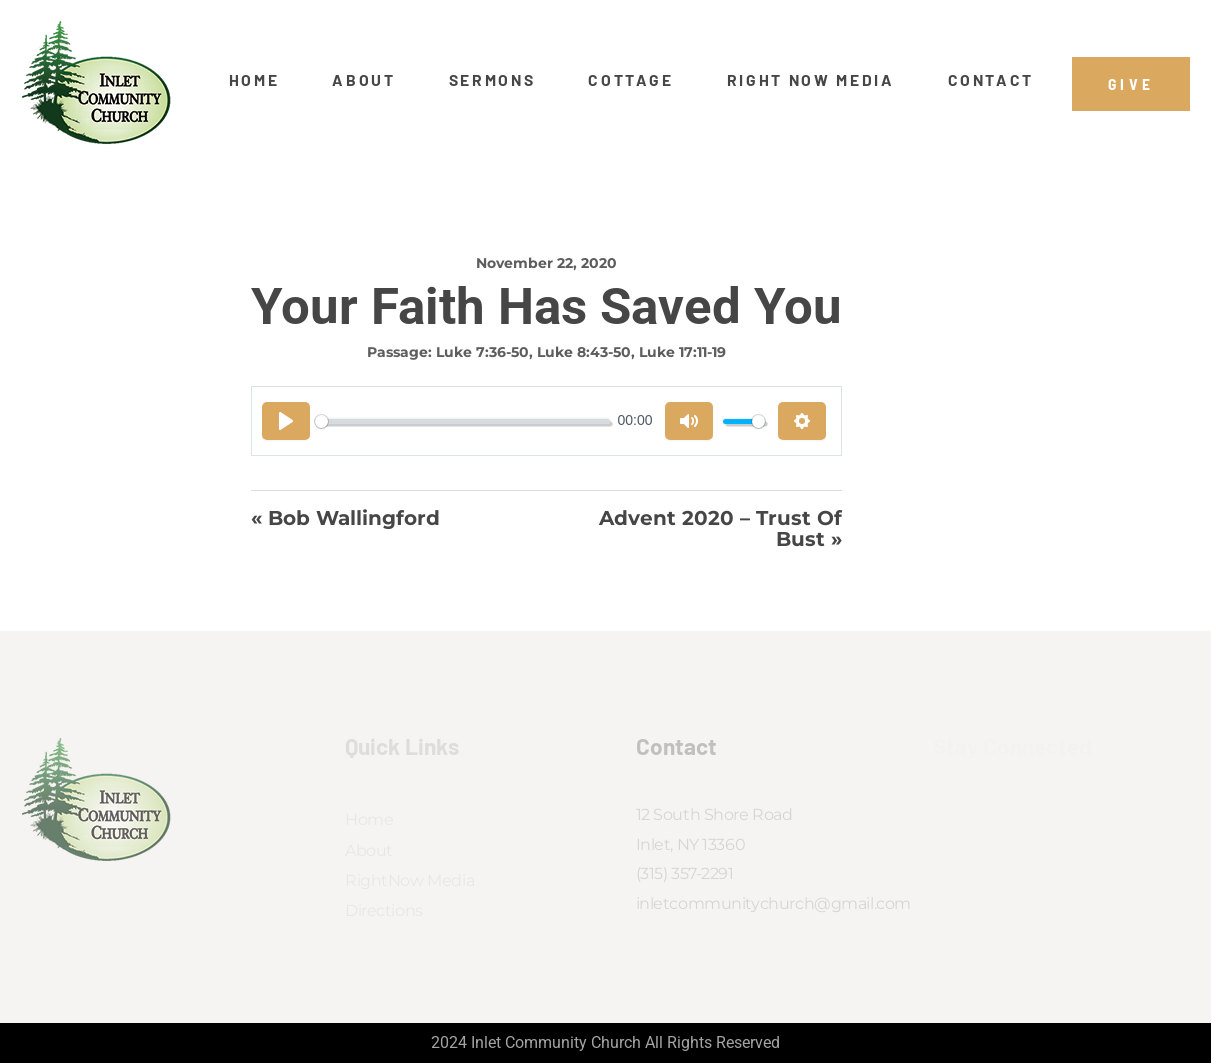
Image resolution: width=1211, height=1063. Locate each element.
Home (254, 80)
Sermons (492, 80)
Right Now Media (811, 80)
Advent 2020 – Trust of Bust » (720, 528)
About (363, 80)
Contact (991, 80)
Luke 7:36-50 (482, 352)
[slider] (462, 421)
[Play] (286, 421)
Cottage (631, 80)
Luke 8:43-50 (584, 352)
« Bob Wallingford (345, 519)
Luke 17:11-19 (682, 352)
